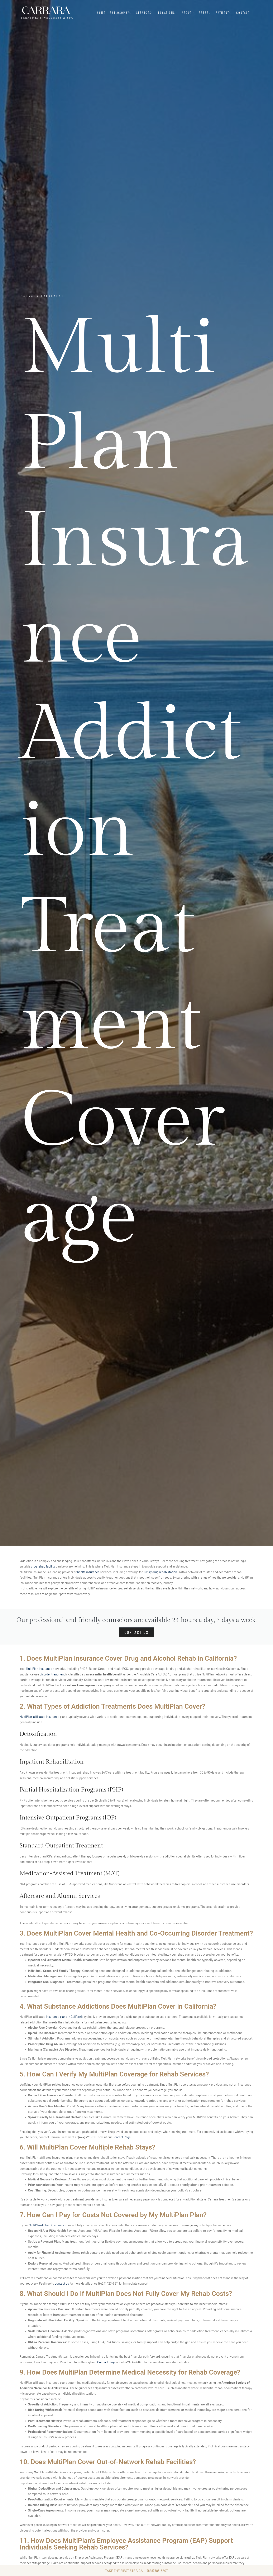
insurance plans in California (64, 2016)
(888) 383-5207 (157, 2570)
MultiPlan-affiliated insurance (39, 1716)
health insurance (88, 1572)
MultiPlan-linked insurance (46, 2225)
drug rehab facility (43, 1566)
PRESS (205, 12)
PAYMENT (224, 12)
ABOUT (188, 12)
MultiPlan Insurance (39, 1668)
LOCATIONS (167, 12)
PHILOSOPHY (121, 12)
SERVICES (145, 12)
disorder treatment (52, 1674)
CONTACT (243, 12)
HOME (101, 12)
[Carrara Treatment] (47, 12)
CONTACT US (136, 1632)
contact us (62, 2283)
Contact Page (121, 2137)
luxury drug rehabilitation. (161, 1572)
